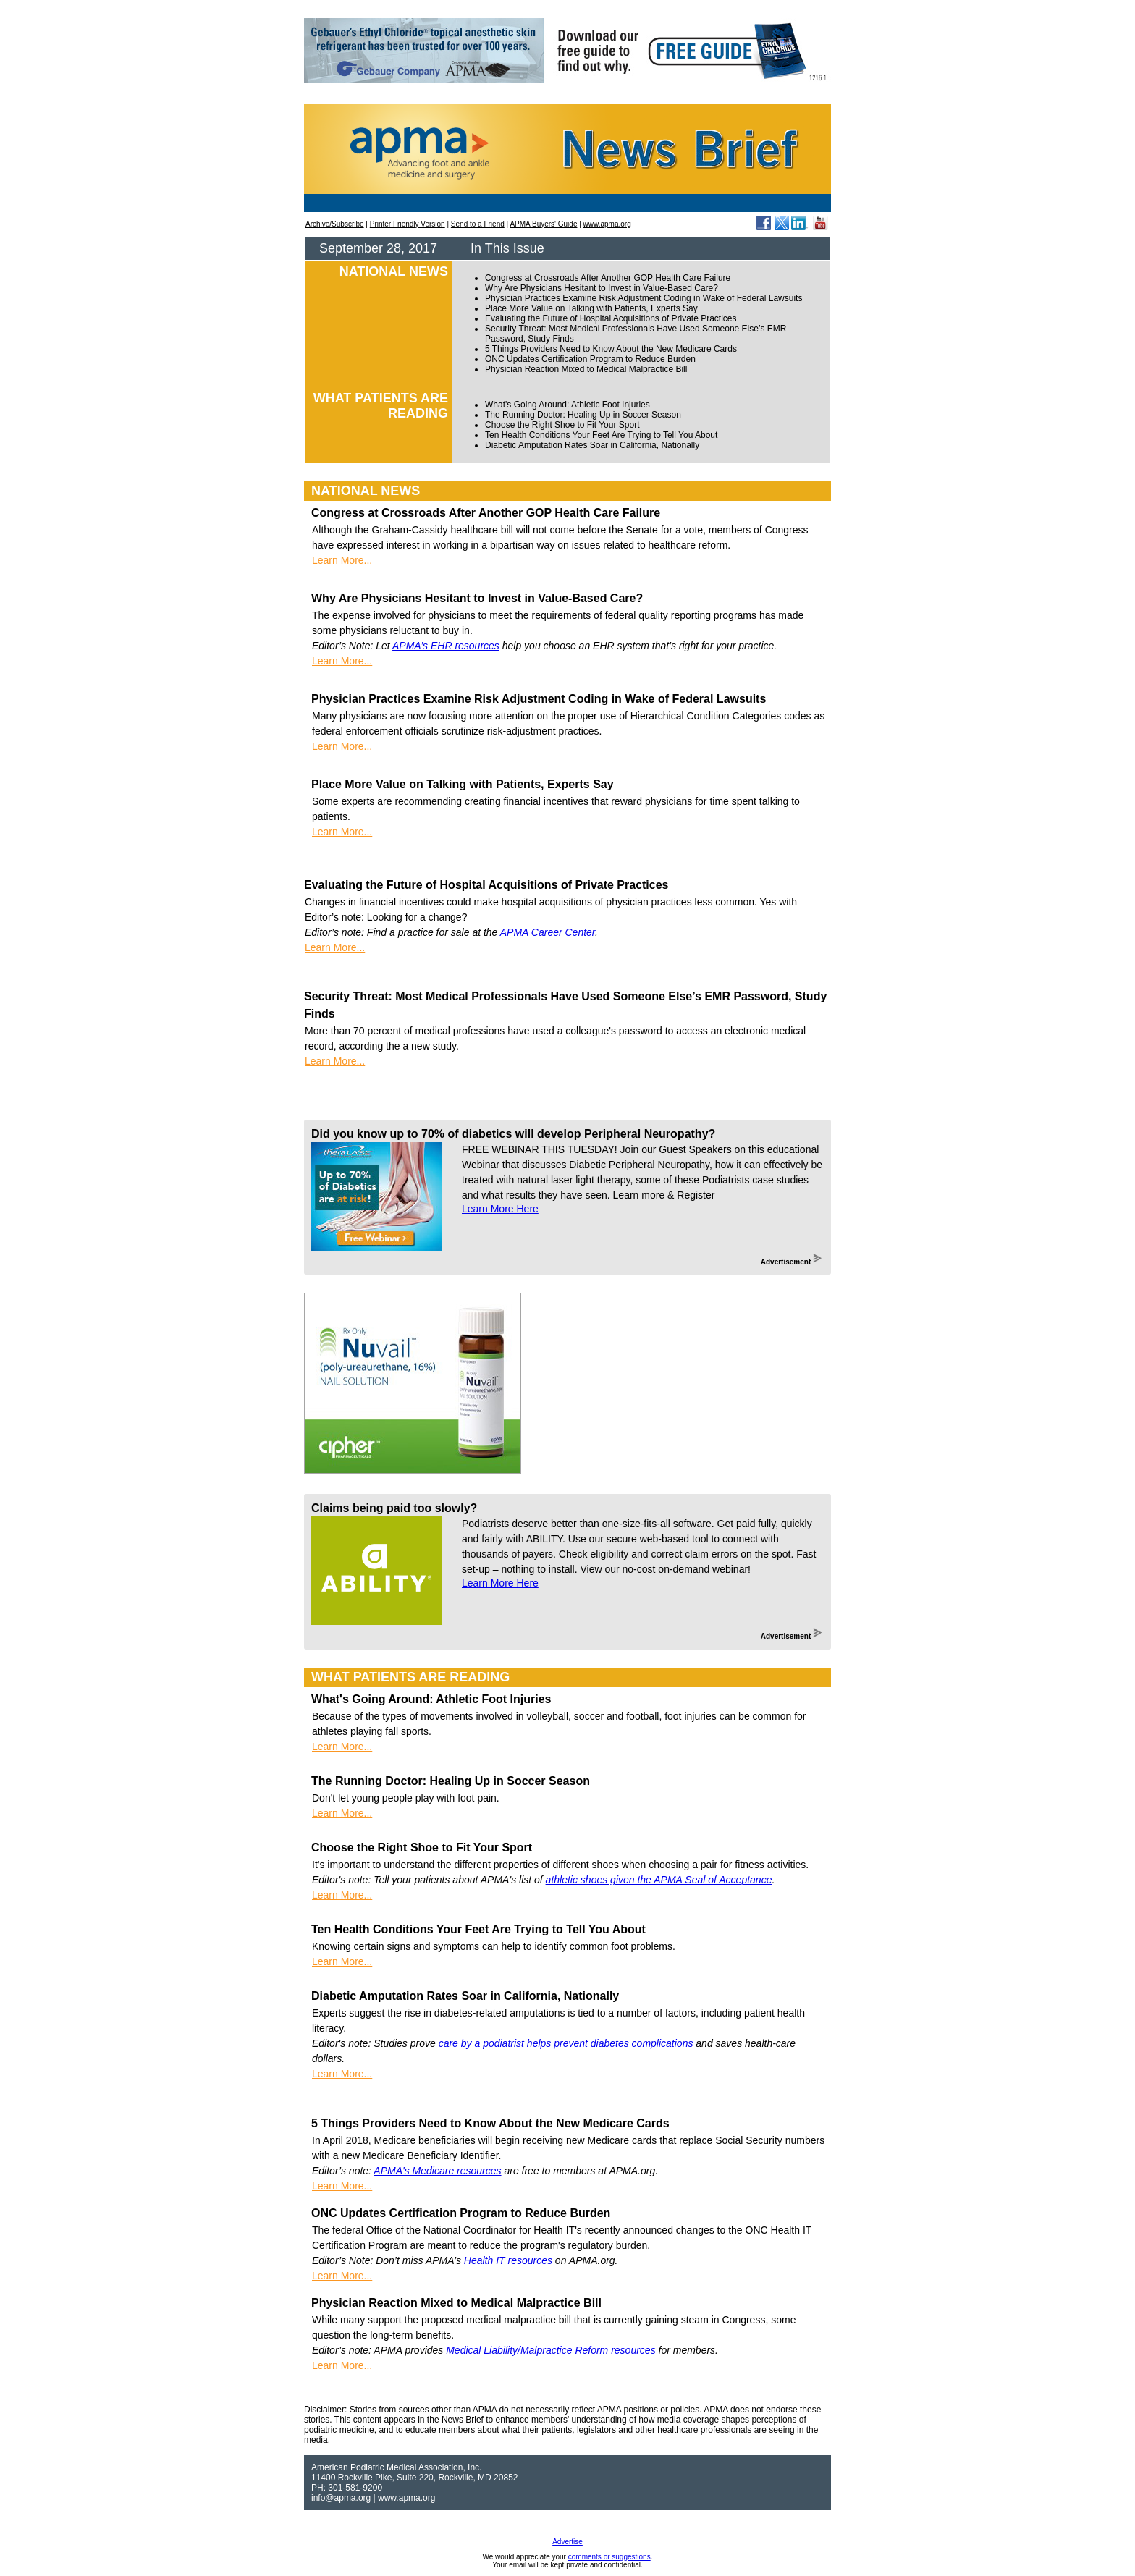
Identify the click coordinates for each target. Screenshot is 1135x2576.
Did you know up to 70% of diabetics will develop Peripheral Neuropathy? (513, 1134)
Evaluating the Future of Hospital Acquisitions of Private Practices (611, 318)
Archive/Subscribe (334, 224)
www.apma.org (607, 224)
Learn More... (342, 560)
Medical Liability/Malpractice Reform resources (550, 2350)
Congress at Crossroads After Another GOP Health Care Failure (607, 278)
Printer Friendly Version (407, 224)
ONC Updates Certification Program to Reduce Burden (590, 359)
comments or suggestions (609, 2557)
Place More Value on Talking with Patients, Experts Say (591, 308)
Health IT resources (508, 2260)
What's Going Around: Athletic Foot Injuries (567, 405)
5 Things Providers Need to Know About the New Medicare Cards (611, 349)
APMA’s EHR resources (445, 645)
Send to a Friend (478, 224)
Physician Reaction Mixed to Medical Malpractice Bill (586, 369)
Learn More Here (500, 1209)
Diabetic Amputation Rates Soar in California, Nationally (592, 445)
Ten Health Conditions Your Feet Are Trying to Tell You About (601, 435)
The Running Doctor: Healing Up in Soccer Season (583, 415)
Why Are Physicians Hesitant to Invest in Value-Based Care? (601, 288)
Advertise (567, 2542)
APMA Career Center (547, 932)
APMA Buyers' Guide (543, 224)
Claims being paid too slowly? (394, 1508)
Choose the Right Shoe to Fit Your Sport (562, 425)
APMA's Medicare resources (437, 2170)
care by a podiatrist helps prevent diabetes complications (566, 2043)
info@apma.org (341, 2498)
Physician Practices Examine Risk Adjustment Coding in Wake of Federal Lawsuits (643, 298)
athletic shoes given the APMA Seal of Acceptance (659, 1879)
